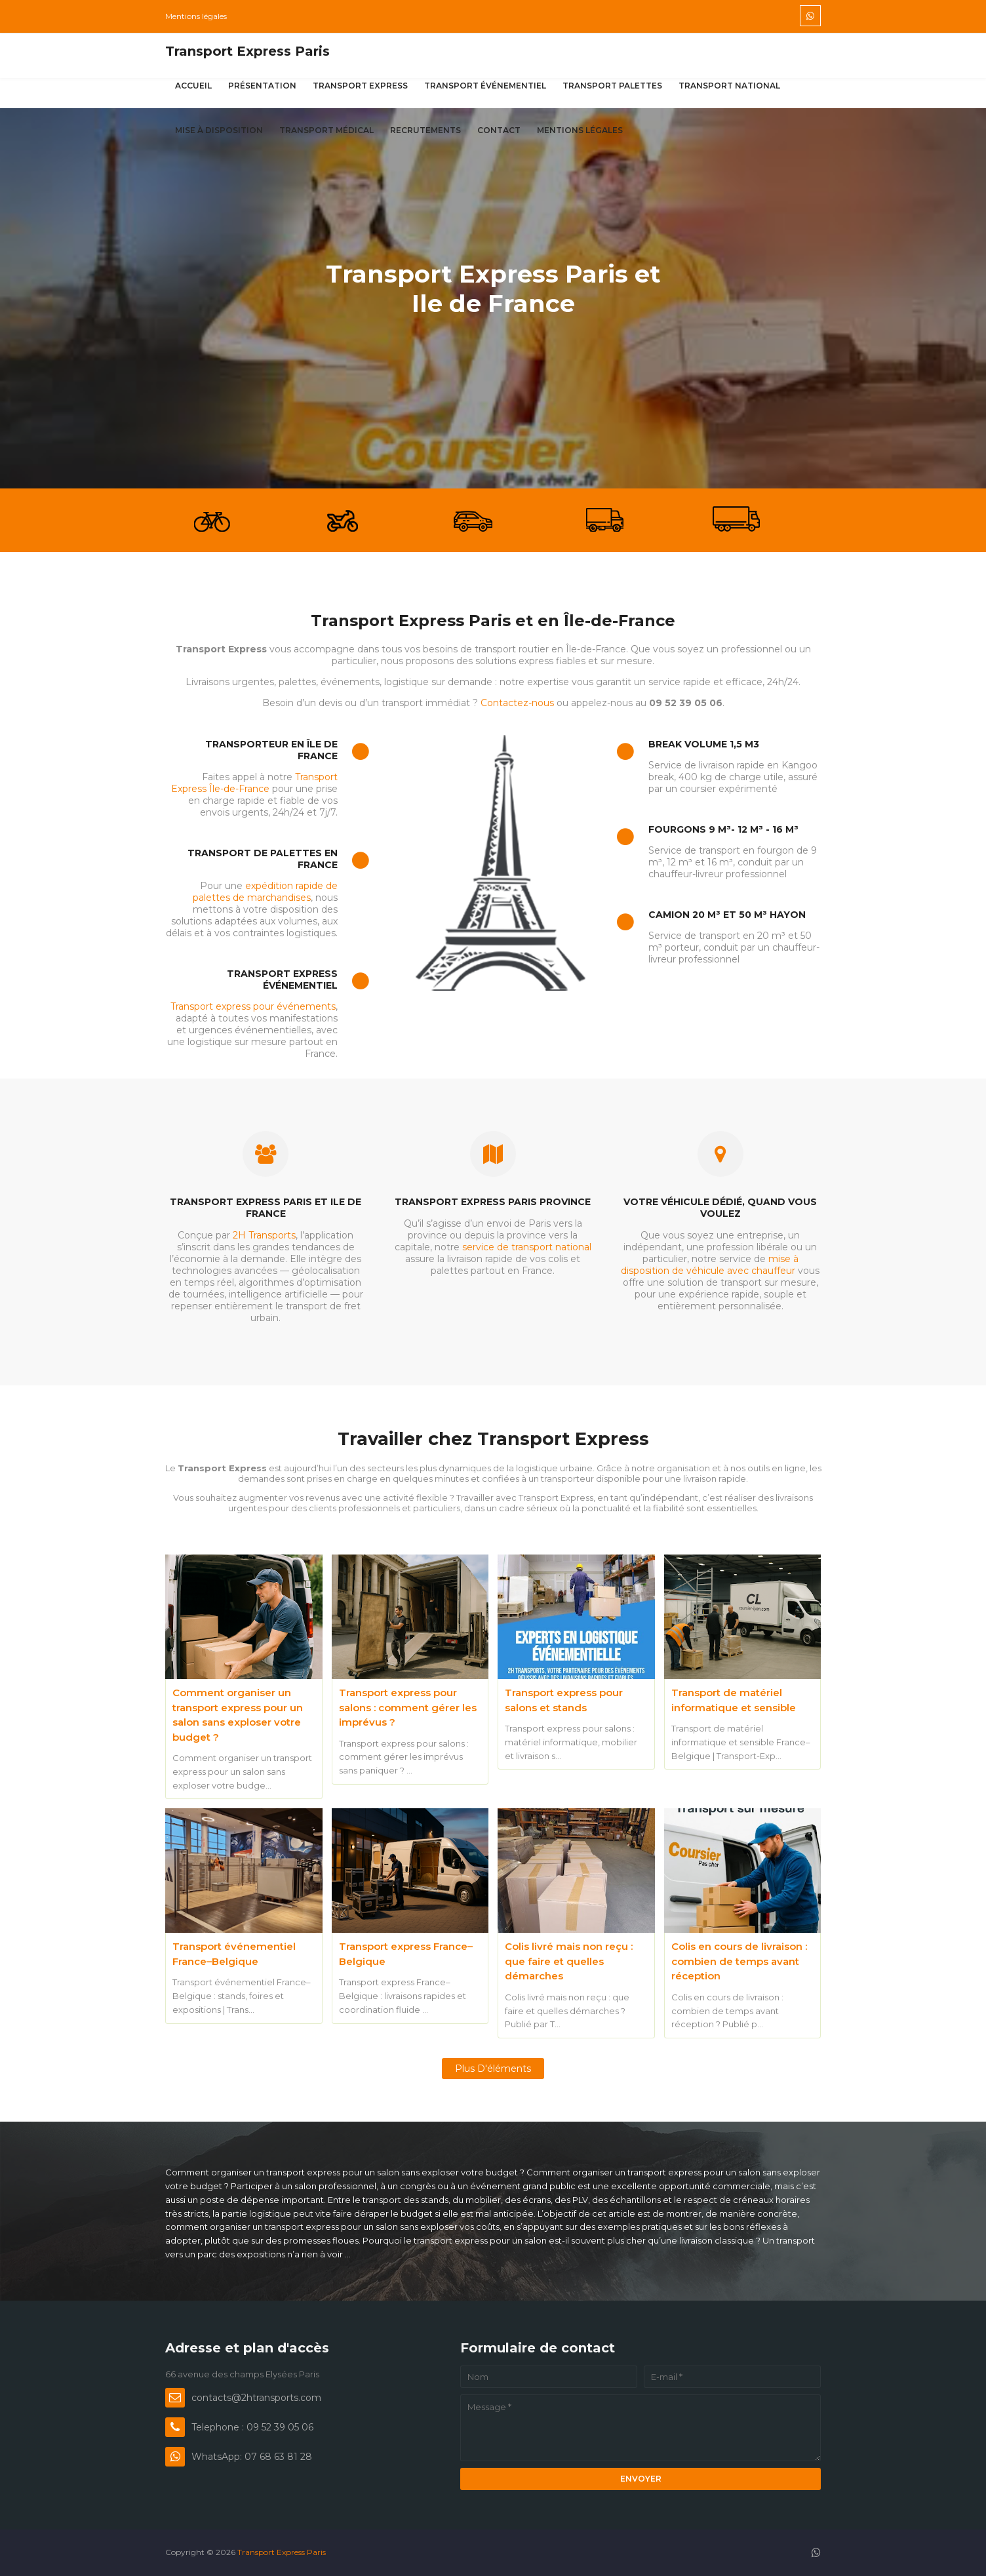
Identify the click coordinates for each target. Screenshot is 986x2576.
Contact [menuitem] (499, 130)
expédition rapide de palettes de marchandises (265, 891)
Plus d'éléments (493, 2068)
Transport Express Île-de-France (254, 783)
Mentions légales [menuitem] (580, 130)
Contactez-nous (517, 703)
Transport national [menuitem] (729, 85)
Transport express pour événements (253, 1006)
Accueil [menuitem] (193, 85)
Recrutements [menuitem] (425, 130)
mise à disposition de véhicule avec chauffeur (710, 1265)
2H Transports (264, 1235)
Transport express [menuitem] (360, 85)
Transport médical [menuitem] (326, 130)
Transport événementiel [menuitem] (485, 85)
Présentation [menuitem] (262, 85)
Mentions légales (196, 16)
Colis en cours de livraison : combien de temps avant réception (739, 1961)
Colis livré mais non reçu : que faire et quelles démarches (569, 1961)
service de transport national (526, 1247)
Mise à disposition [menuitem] (219, 130)
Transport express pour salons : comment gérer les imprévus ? (408, 1707)
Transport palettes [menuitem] (612, 85)
